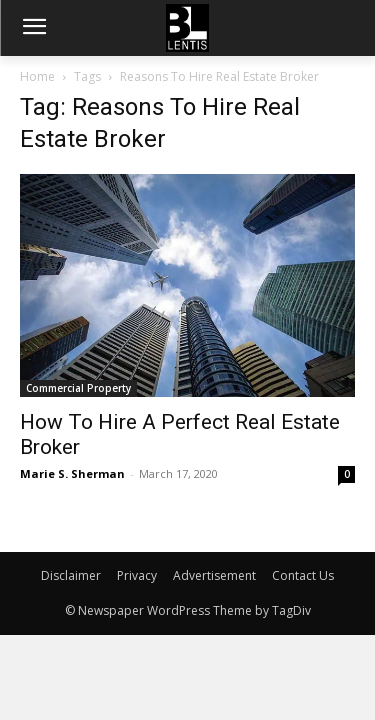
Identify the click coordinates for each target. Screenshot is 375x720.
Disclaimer (71, 575)
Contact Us (303, 575)
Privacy (137, 575)
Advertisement (214, 575)
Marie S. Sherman (72, 473)
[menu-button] (34, 29)
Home (37, 76)
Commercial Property (78, 388)
